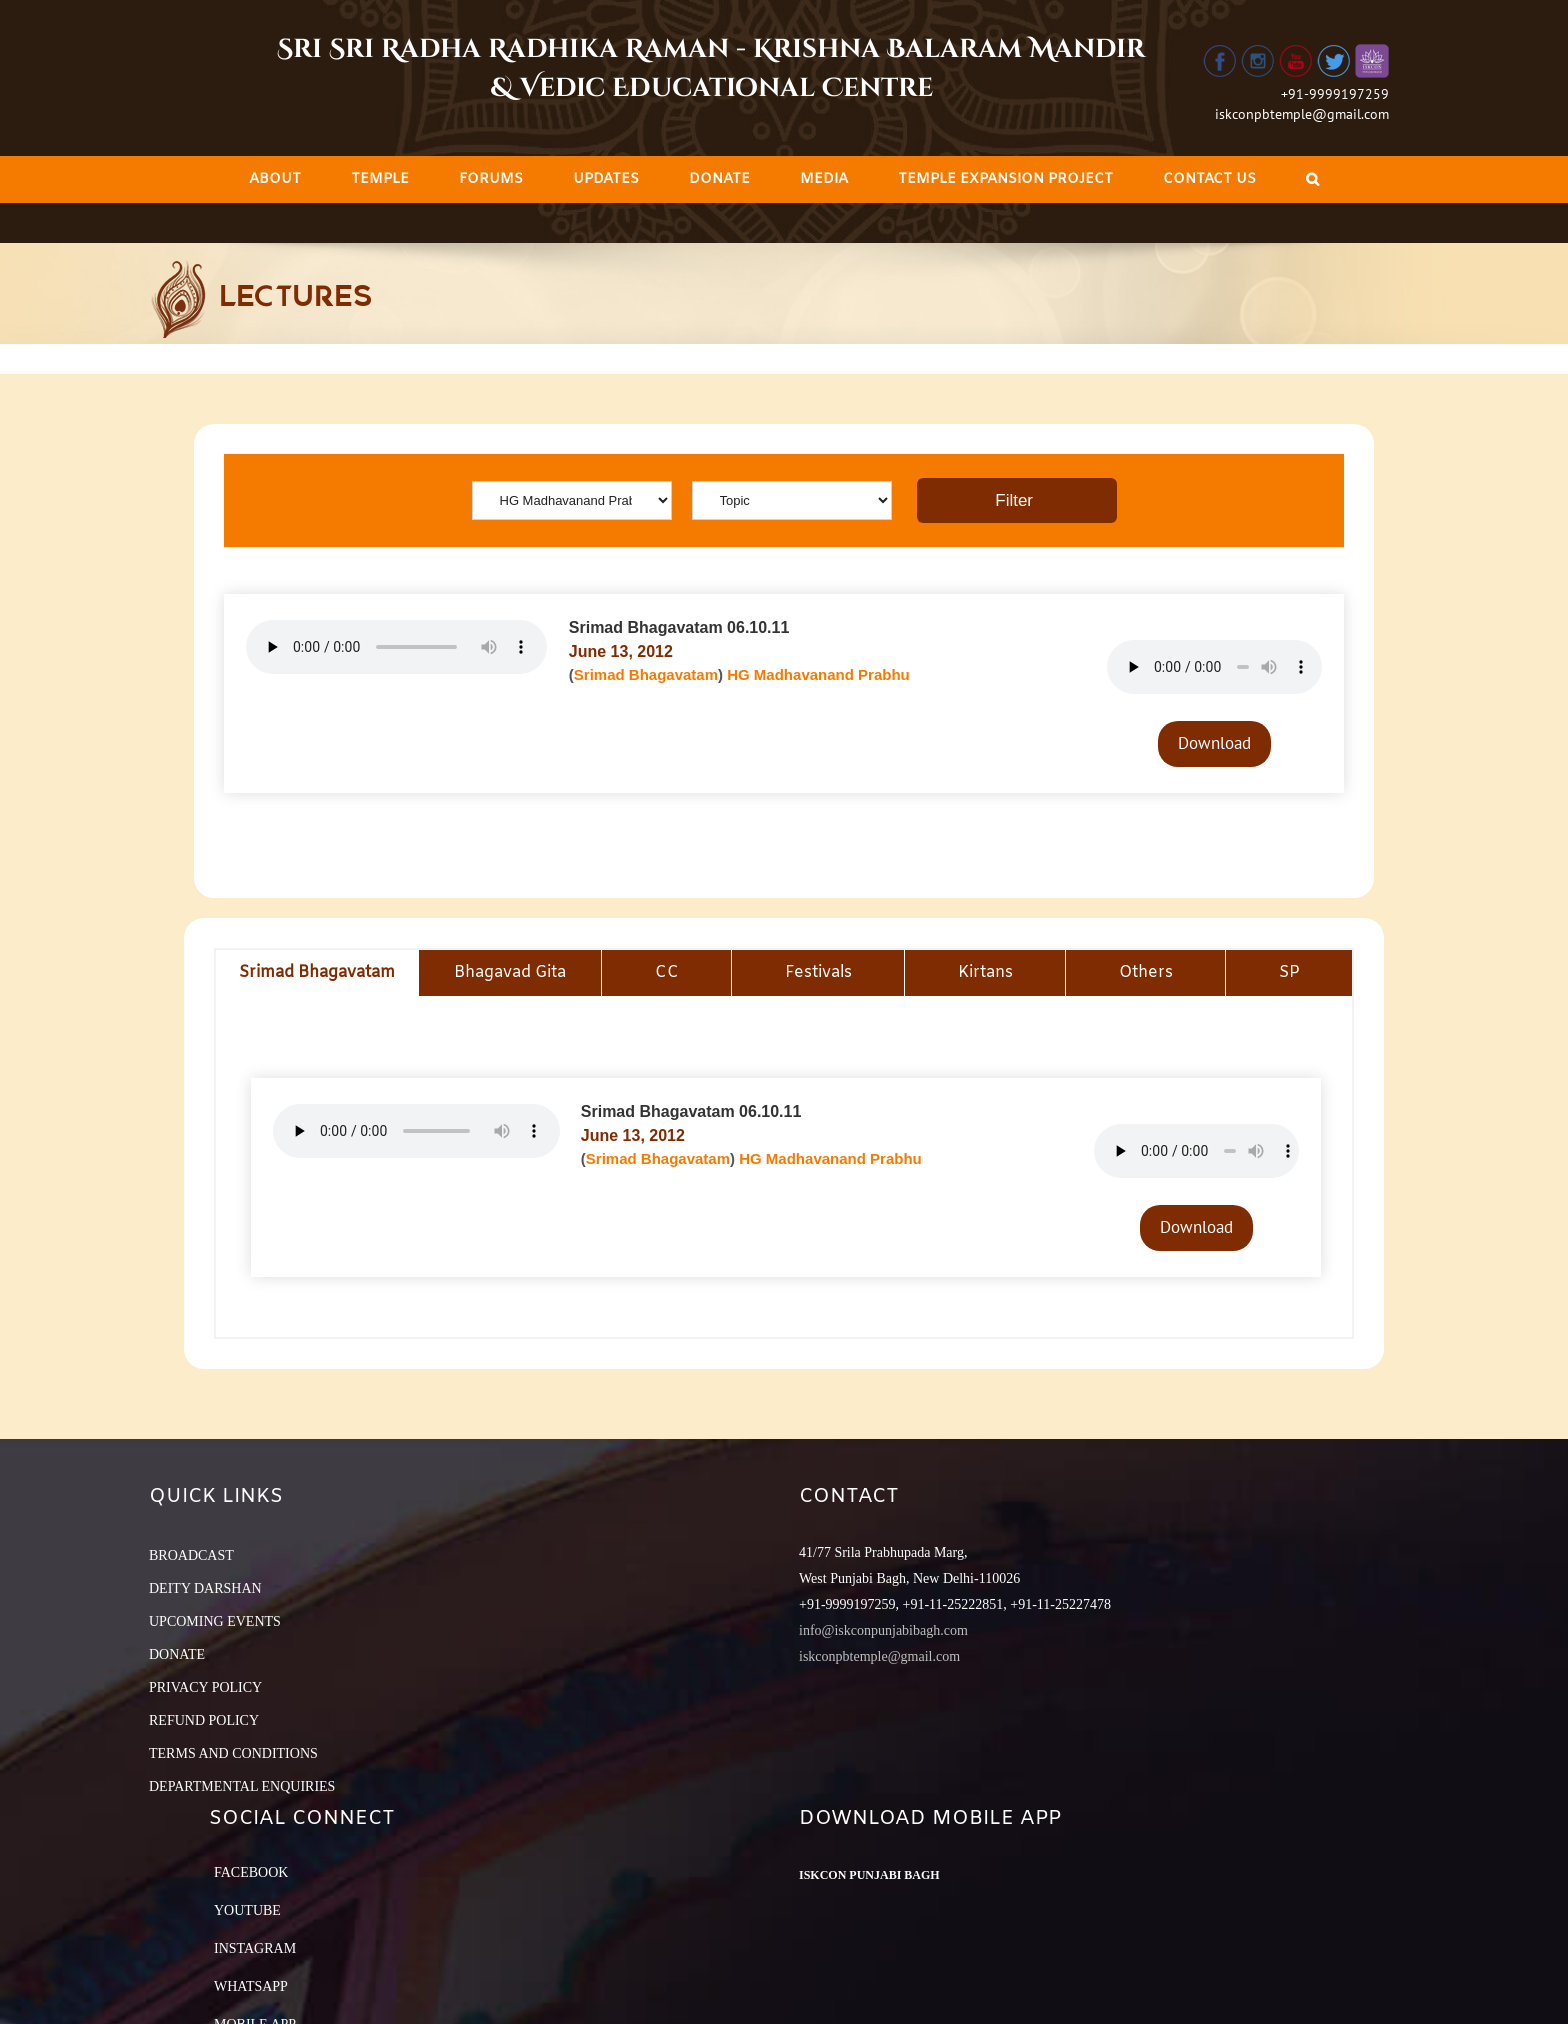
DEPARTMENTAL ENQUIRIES (242, 1786)
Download (1214, 743)
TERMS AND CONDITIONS (233, 1753)
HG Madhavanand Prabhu (818, 674)
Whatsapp (251, 1986)
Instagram (255, 1948)
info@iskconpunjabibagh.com (883, 1630)
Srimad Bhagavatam (646, 674)
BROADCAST (191, 1555)
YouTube (247, 1910)
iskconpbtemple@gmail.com (1302, 114)
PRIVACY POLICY (205, 1687)
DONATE (177, 1654)
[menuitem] (275, 179)
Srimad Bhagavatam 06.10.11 (679, 627)
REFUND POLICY (204, 1720)
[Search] (1312, 179)
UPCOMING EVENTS (215, 1621)
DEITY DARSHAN (205, 1588)
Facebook (251, 1872)
